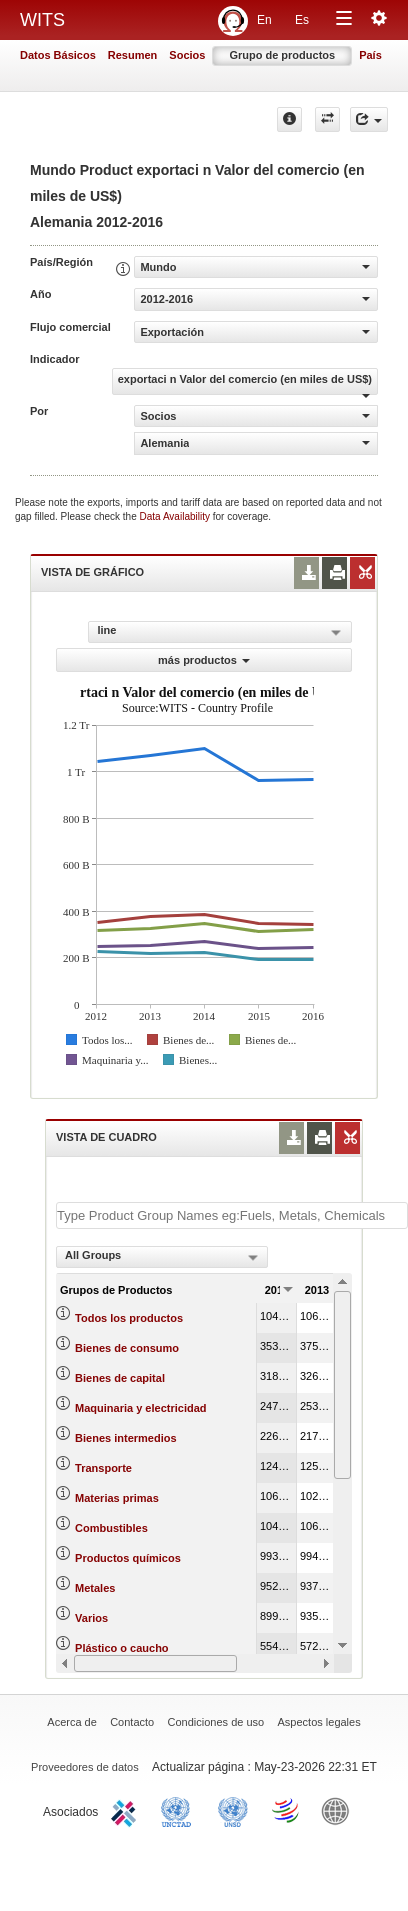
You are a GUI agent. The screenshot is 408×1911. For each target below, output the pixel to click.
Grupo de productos (282, 55)
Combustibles (111, 1528)
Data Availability (176, 516)
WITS (42, 20)
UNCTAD (180, 1810)
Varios (91, 1618)
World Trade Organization (287, 1810)
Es (302, 20)
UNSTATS (233, 1810)
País (370, 55)
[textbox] (232, 1215)
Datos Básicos (58, 55)
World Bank (340, 1810)
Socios (187, 55)
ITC (127, 1810)
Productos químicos (128, 1558)
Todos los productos (129, 1318)
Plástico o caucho (122, 1648)
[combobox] (162, 1257)
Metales (95, 1588)
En (264, 20)
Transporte (103, 1468)
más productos (204, 660)
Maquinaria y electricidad (140, 1408)
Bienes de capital (120, 1378)
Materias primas (117, 1498)
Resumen (133, 55)
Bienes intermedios (125, 1438)
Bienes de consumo (127, 1348)
